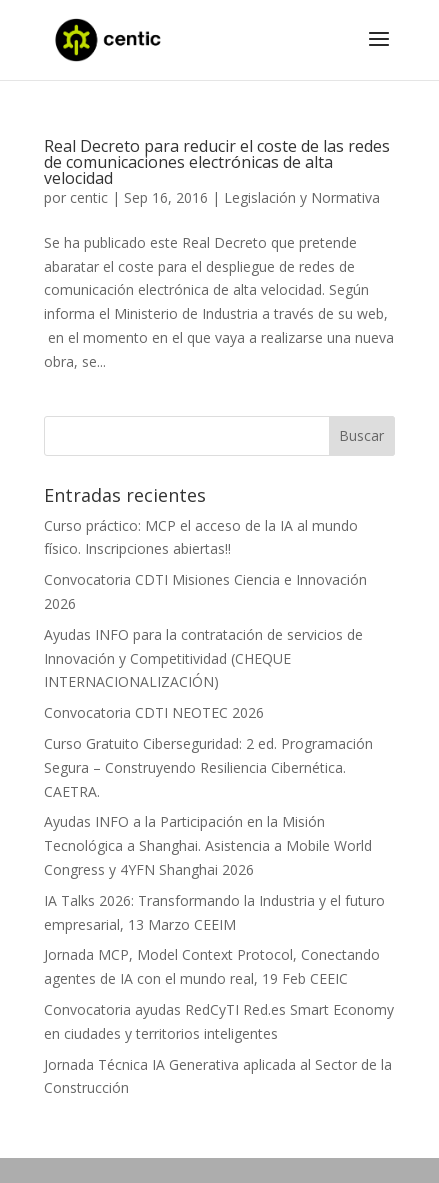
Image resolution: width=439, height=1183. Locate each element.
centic (89, 197)
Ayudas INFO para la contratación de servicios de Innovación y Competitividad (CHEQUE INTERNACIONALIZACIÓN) (203, 658)
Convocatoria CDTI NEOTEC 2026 (154, 712)
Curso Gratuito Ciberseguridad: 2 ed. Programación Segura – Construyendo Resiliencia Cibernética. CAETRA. (208, 767)
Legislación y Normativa (302, 197)
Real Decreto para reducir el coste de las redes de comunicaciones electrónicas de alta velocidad (217, 162)
